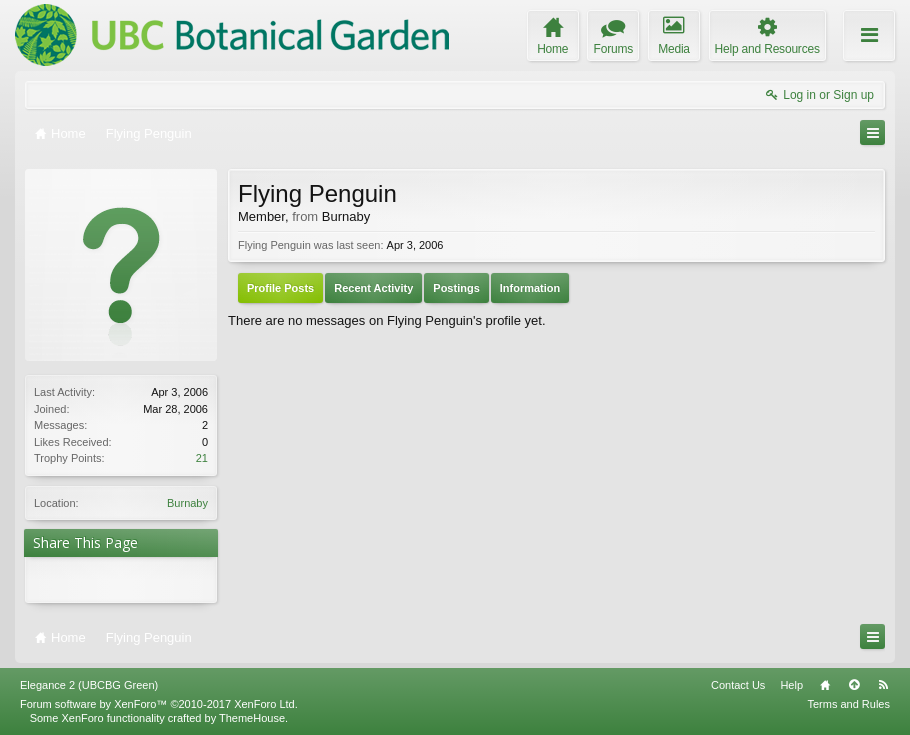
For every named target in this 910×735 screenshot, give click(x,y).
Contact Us (738, 685)
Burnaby (187, 503)
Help (791, 685)
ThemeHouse (252, 718)
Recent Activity (373, 288)
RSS (883, 685)
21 (202, 458)
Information (530, 288)
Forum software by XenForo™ (159, 704)
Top (854, 685)
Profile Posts (280, 288)
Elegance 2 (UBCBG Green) (89, 685)
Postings (456, 288)
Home (825, 685)
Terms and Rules (848, 704)
